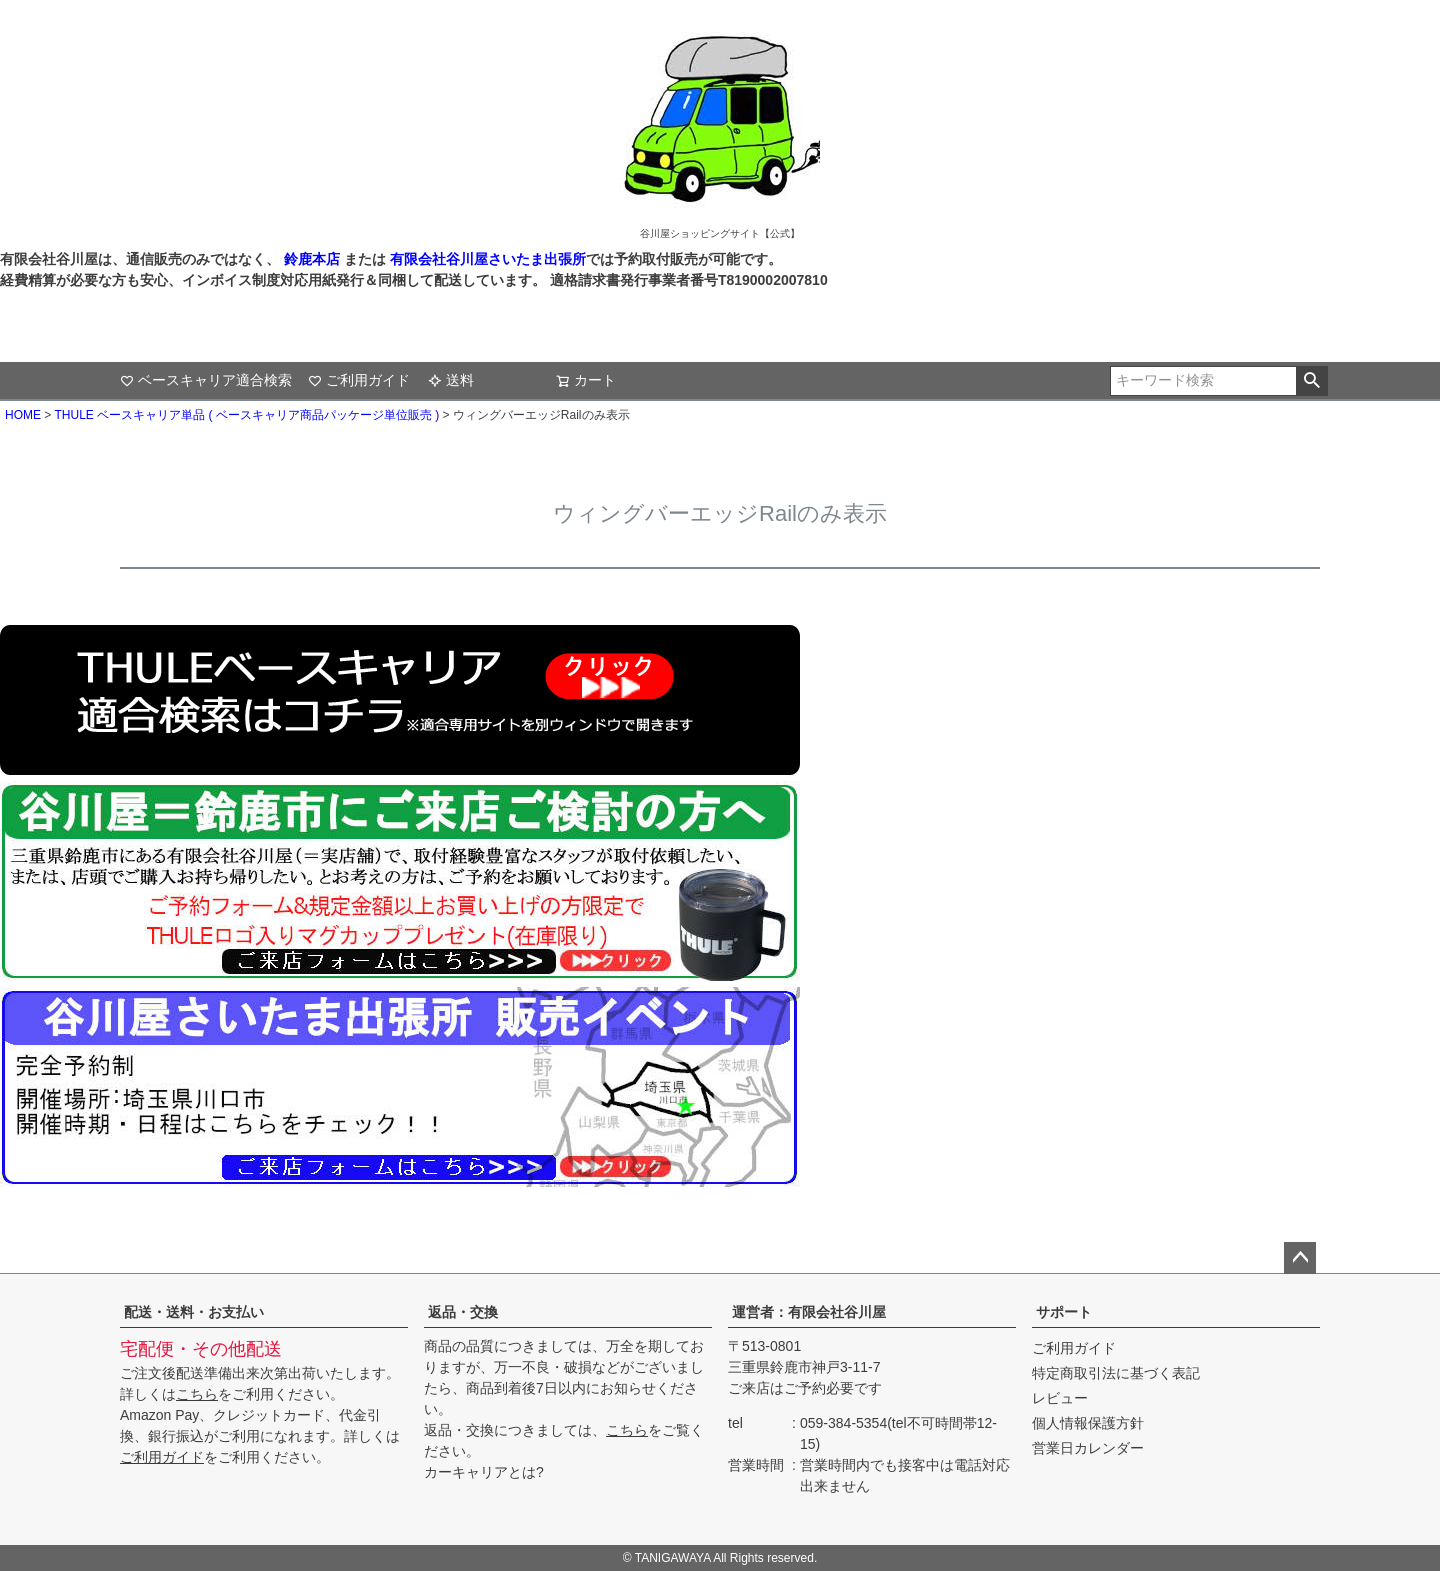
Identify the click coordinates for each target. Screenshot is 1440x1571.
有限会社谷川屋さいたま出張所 (486, 259)
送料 (451, 380)
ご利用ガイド (359, 380)
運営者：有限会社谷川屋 (809, 1312)
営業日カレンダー (1088, 1448)
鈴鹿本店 (312, 259)
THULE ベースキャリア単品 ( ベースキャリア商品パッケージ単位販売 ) (246, 415)
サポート (1064, 1312)
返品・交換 (463, 1312)
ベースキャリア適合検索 (206, 380)
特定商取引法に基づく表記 (1116, 1373)
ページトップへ (1300, 1258)
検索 (1311, 381)
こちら (197, 1394)
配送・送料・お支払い (194, 1312)
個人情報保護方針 (1088, 1423)
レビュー (1060, 1398)
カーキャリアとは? (484, 1472)
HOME (23, 415)
